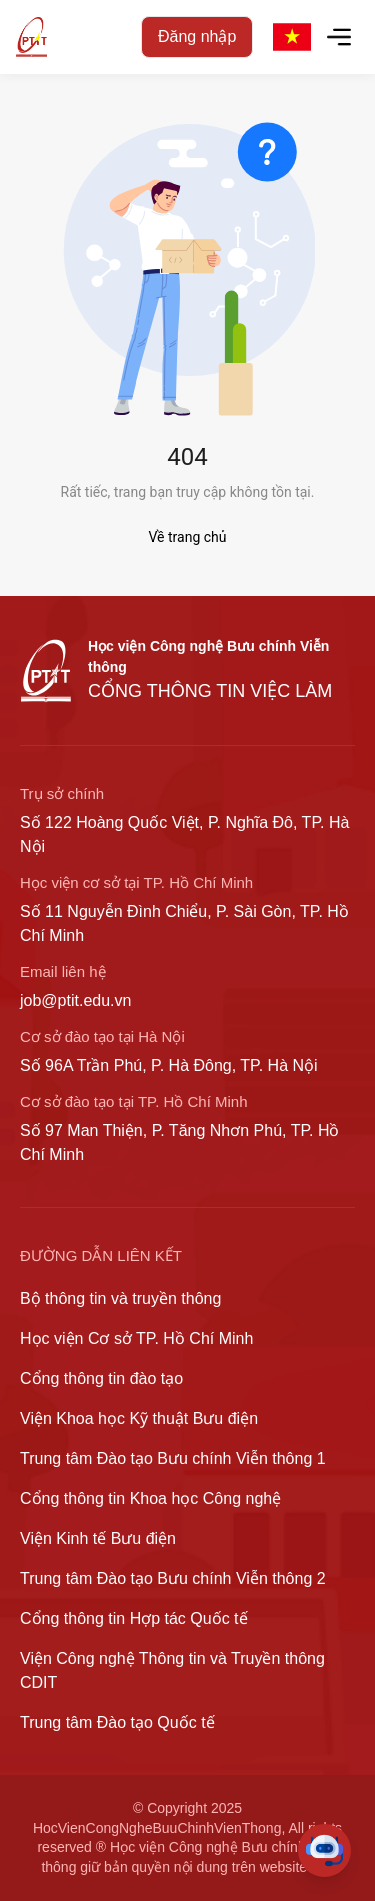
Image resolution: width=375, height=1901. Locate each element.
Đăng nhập (197, 36)
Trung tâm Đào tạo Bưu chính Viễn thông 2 (173, 1578)
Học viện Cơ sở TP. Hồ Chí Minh (136, 1338)
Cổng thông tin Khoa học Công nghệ (150, 1498)
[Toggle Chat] (324, 1850)
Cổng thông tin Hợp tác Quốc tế (134, 1618)
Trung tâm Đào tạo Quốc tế (117, 1722)
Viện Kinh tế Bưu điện (98, 1538)
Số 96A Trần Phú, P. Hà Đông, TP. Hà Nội (169, 1065)
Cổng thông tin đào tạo (101, 1378)
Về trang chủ (188, 537)
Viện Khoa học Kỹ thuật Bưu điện (139, 1418)
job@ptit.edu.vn (75, 1000)
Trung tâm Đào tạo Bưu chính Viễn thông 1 (173, 1458)
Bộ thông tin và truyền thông (120, 1298)
